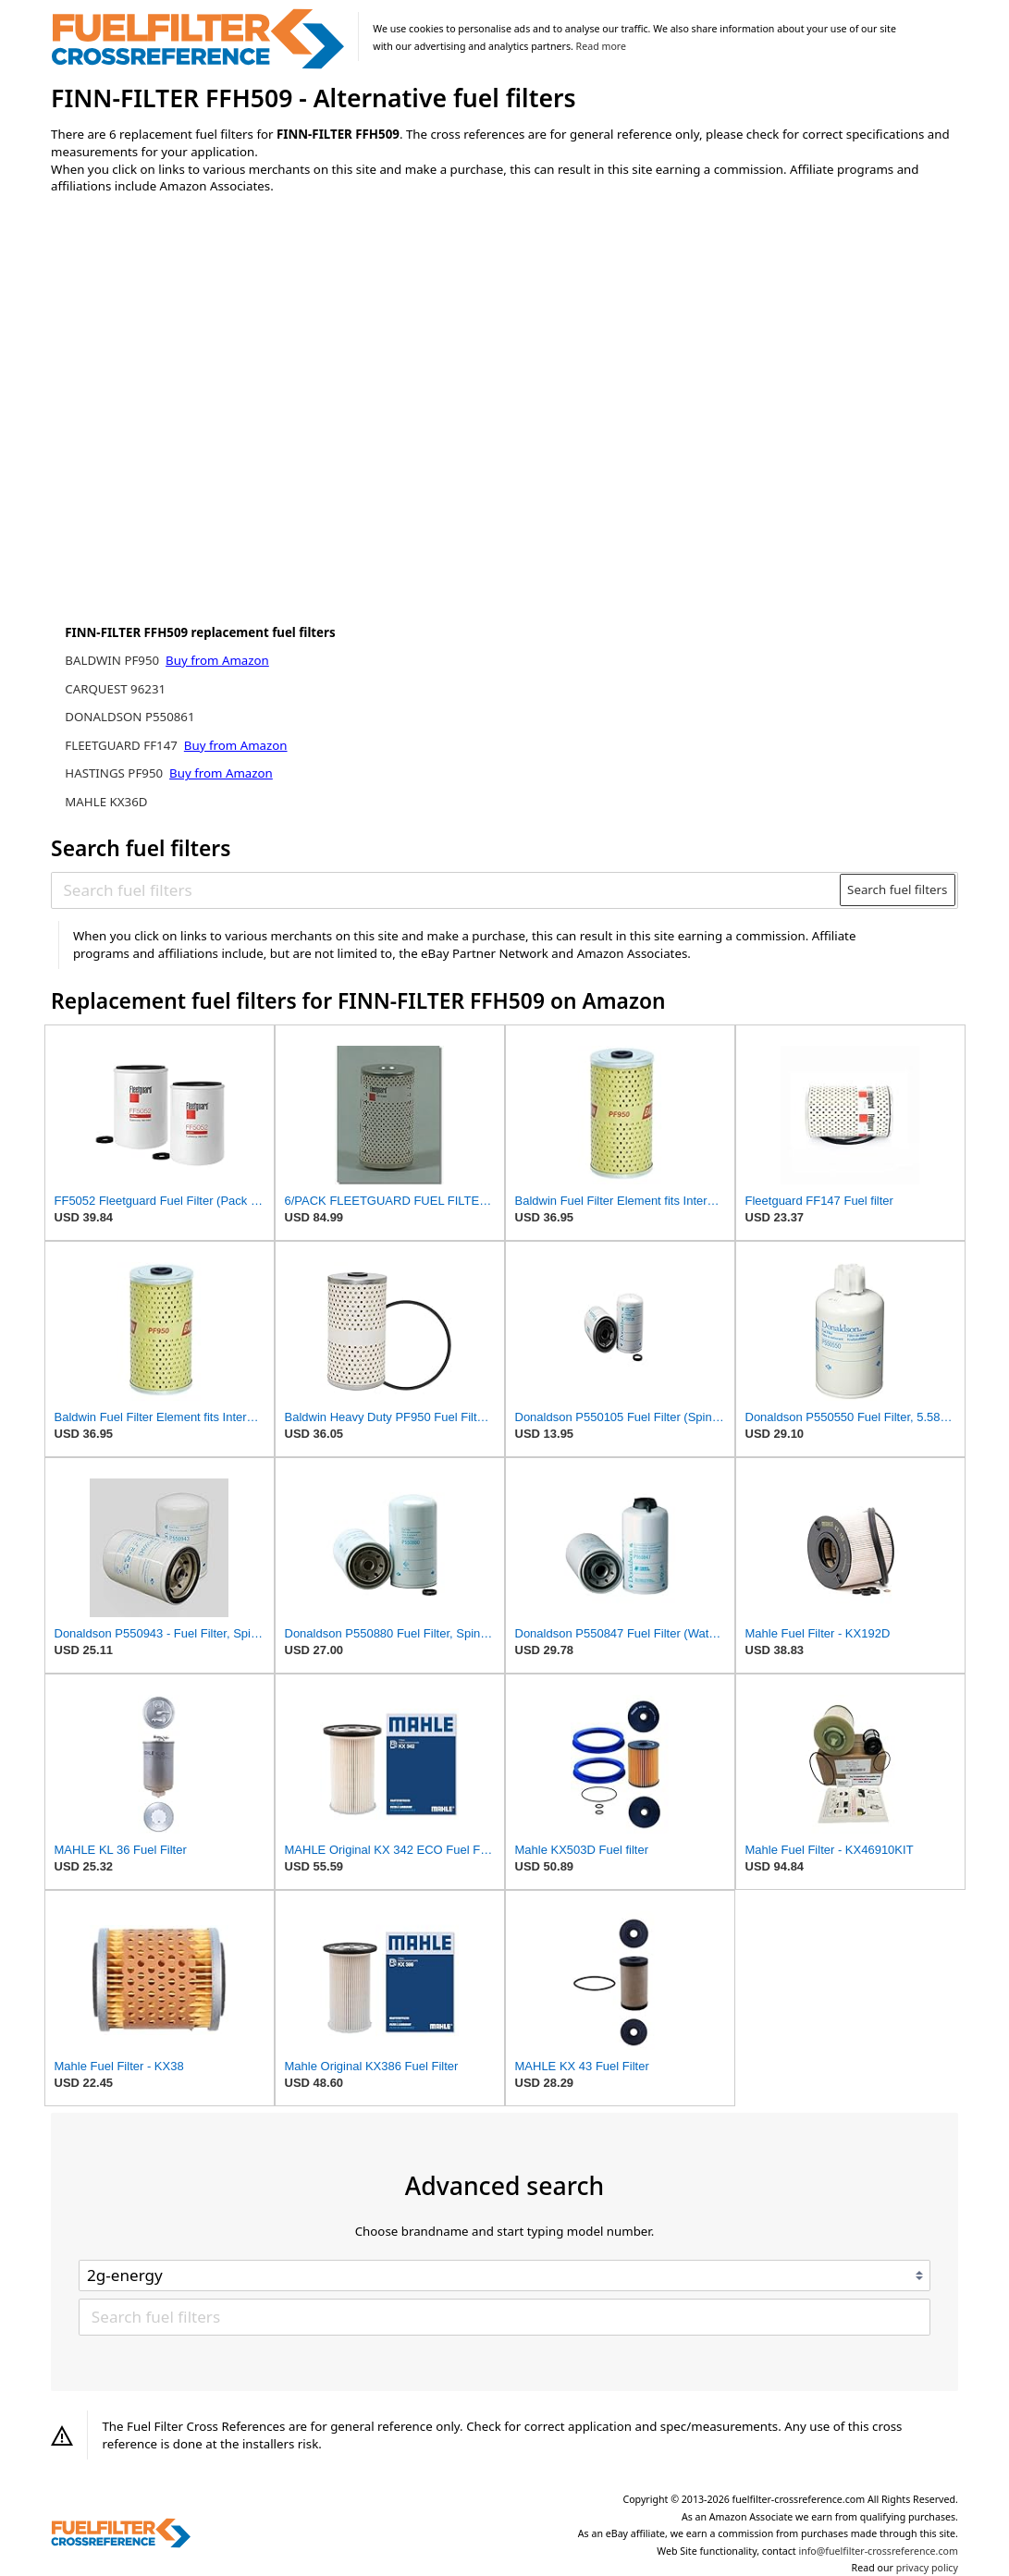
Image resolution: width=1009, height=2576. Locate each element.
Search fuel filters (897, 889)
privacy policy (927, 2567)
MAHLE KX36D (106, 801)
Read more (601, 46)
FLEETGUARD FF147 (122, 745)
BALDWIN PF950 (113, 660)
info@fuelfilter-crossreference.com (878, 2551)
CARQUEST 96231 (115, 689)
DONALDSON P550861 (129, 716)
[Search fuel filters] (446, 889)
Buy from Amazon (217, 660)
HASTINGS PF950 (115, 773)
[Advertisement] (203, 362)
